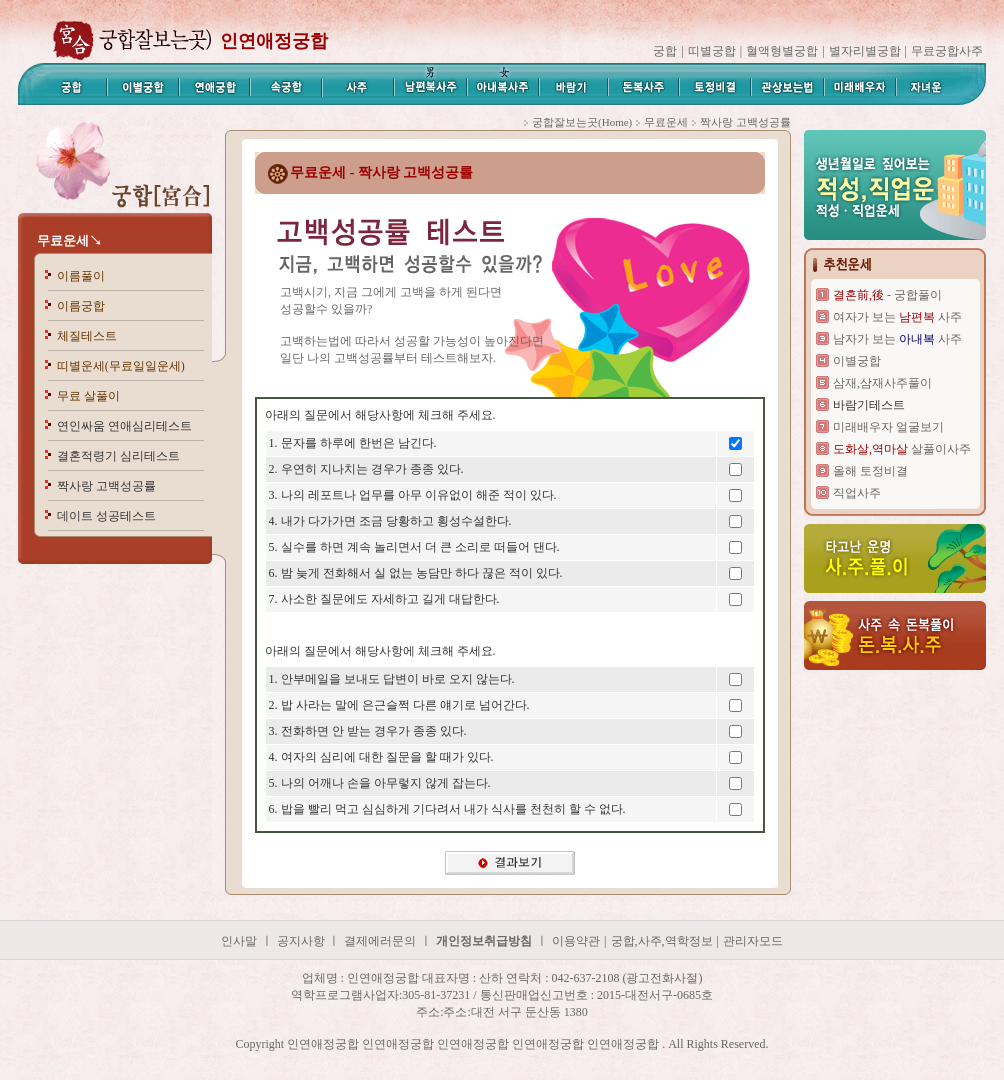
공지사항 (302, 941)
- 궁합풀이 (887, 295)
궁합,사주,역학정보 (662, 941)
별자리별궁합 (865, 51)
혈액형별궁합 (782, 51)
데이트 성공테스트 (106, 516)
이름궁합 (81, 306)
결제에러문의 (380, 941)
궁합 (665, 51)
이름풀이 (81, 276)
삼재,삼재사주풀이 (882, 383)
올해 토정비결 (870, 471)
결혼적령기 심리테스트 (118, 456)
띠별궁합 (712, 51)
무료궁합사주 (947, 51)
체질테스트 (87, 336)
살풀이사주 (902, 449)
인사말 (239, 941)
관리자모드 (753, 941)
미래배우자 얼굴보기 (888, 427)
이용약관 (576, 941)
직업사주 (857, 493)
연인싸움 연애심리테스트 (124, 426)
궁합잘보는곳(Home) (582, 122)
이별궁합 (857, 361)
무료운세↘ (69, 240)
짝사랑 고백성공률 (106, 486)
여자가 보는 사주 (897, 317)
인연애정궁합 (274, 41)
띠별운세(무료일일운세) (121, 366)
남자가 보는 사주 (897, 339)
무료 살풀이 (88, 396)
